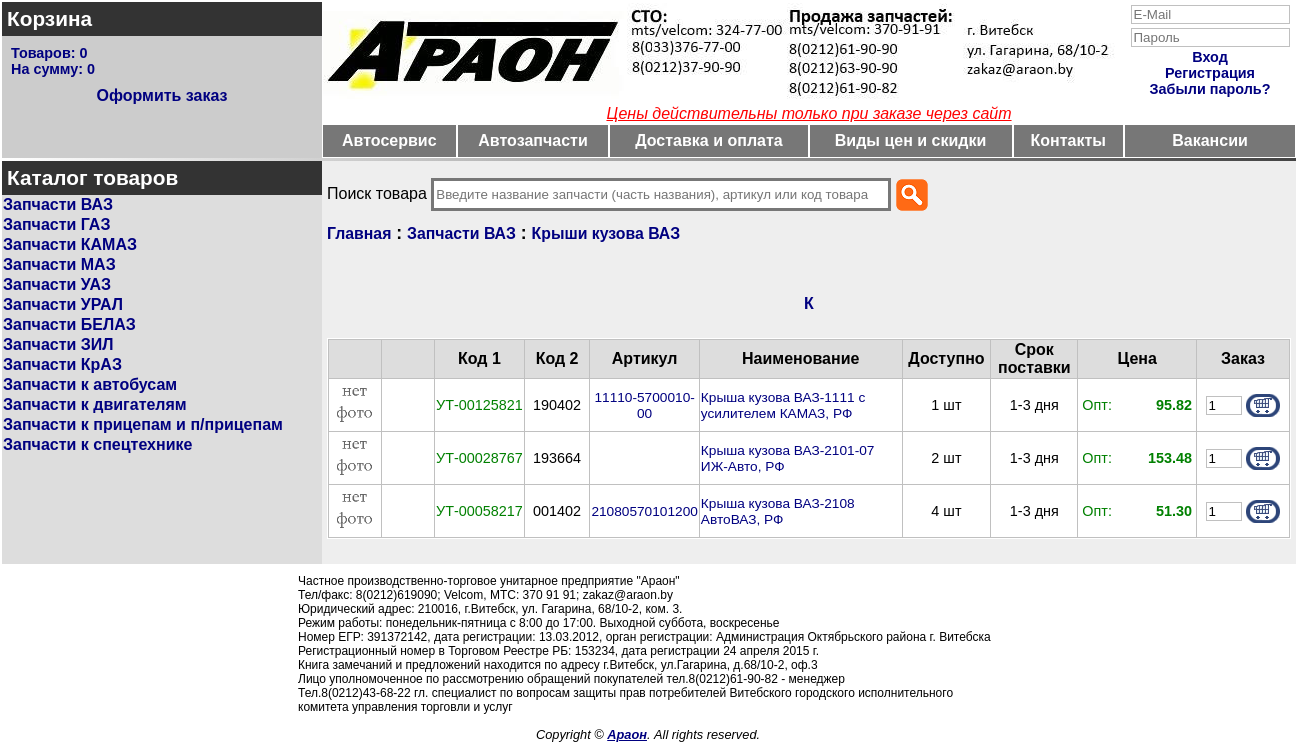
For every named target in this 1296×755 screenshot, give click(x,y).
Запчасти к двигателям (95, 404)
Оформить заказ (161, 95)
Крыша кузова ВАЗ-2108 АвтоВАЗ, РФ (778, 511)
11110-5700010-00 (644, 405)
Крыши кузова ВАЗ (606, 233)
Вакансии (1210, 140)
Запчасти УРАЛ (63, 304)
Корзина (49, 18)
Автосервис (389, 140)
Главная (359, 233)
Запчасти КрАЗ (62, 364)
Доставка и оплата (709, 140)
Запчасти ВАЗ (58, 204)
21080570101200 (644, 511)
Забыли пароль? (1210, 89)
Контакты (1068, 140)
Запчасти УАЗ (57, 284)
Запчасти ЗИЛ (58, 344)
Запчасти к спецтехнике (97, 444)
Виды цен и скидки (911, 140)
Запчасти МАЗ (59, 264)
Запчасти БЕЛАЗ (69, 324)
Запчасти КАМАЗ (70, 244)
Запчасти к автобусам (90, 384)
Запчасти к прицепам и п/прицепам (143, 424)
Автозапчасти (532, 140)
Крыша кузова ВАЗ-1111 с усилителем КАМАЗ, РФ (783, 405)
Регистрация (1210, 73)
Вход (1210, 57)
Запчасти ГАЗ (56, 224)
